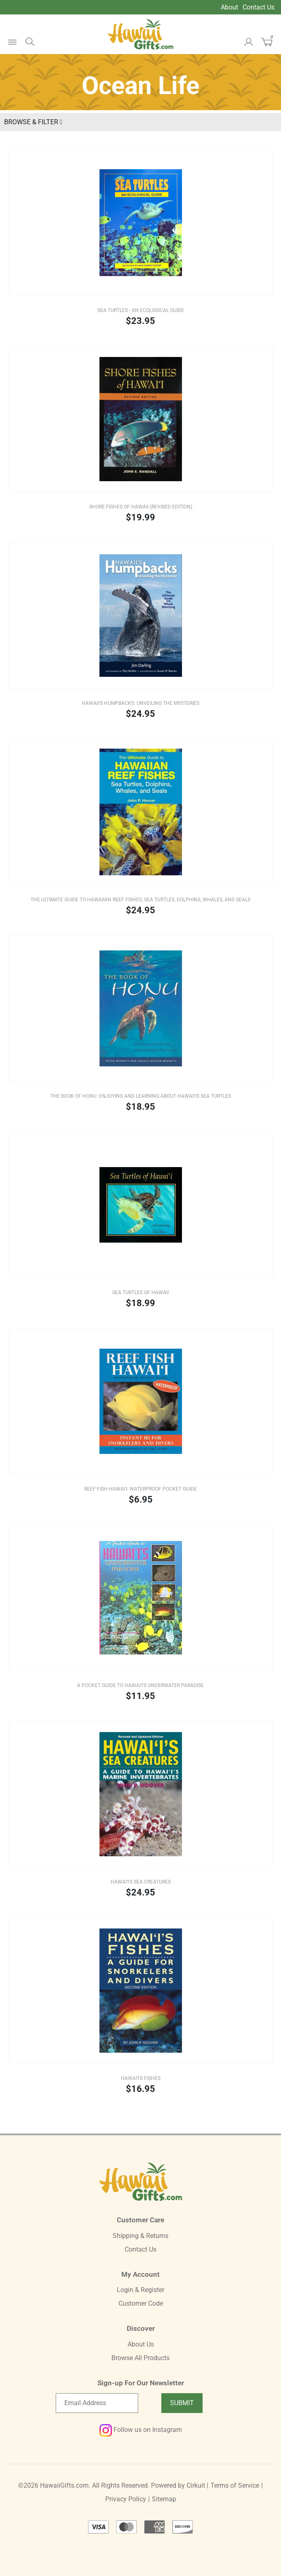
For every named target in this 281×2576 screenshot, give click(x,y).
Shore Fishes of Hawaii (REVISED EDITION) (140, 507)
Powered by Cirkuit (178, 2485)
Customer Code (140, 2303)
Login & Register (140, 2290)
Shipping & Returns (140, 2236)
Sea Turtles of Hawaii (140, 1292)
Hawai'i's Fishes (141, 2078)
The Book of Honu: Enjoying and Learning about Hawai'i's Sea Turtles (140, 1096)
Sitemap (164, 2499)
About (229, 7)
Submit (182, 2403)
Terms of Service (234, 2485)
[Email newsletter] (97, 2403)
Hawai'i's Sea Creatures (141, 1882)
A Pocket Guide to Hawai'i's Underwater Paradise (140, 1685)
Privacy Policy (125, 2499)
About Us (141, 2344)
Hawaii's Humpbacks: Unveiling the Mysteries (140, 703)
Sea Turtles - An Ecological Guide (140, 310)
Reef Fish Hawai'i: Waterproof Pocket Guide (140, 1489)
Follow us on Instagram (140, 2430)
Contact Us (258, 7)
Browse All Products (140, 2358)
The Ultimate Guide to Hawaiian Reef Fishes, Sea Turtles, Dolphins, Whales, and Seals (140, 900)
